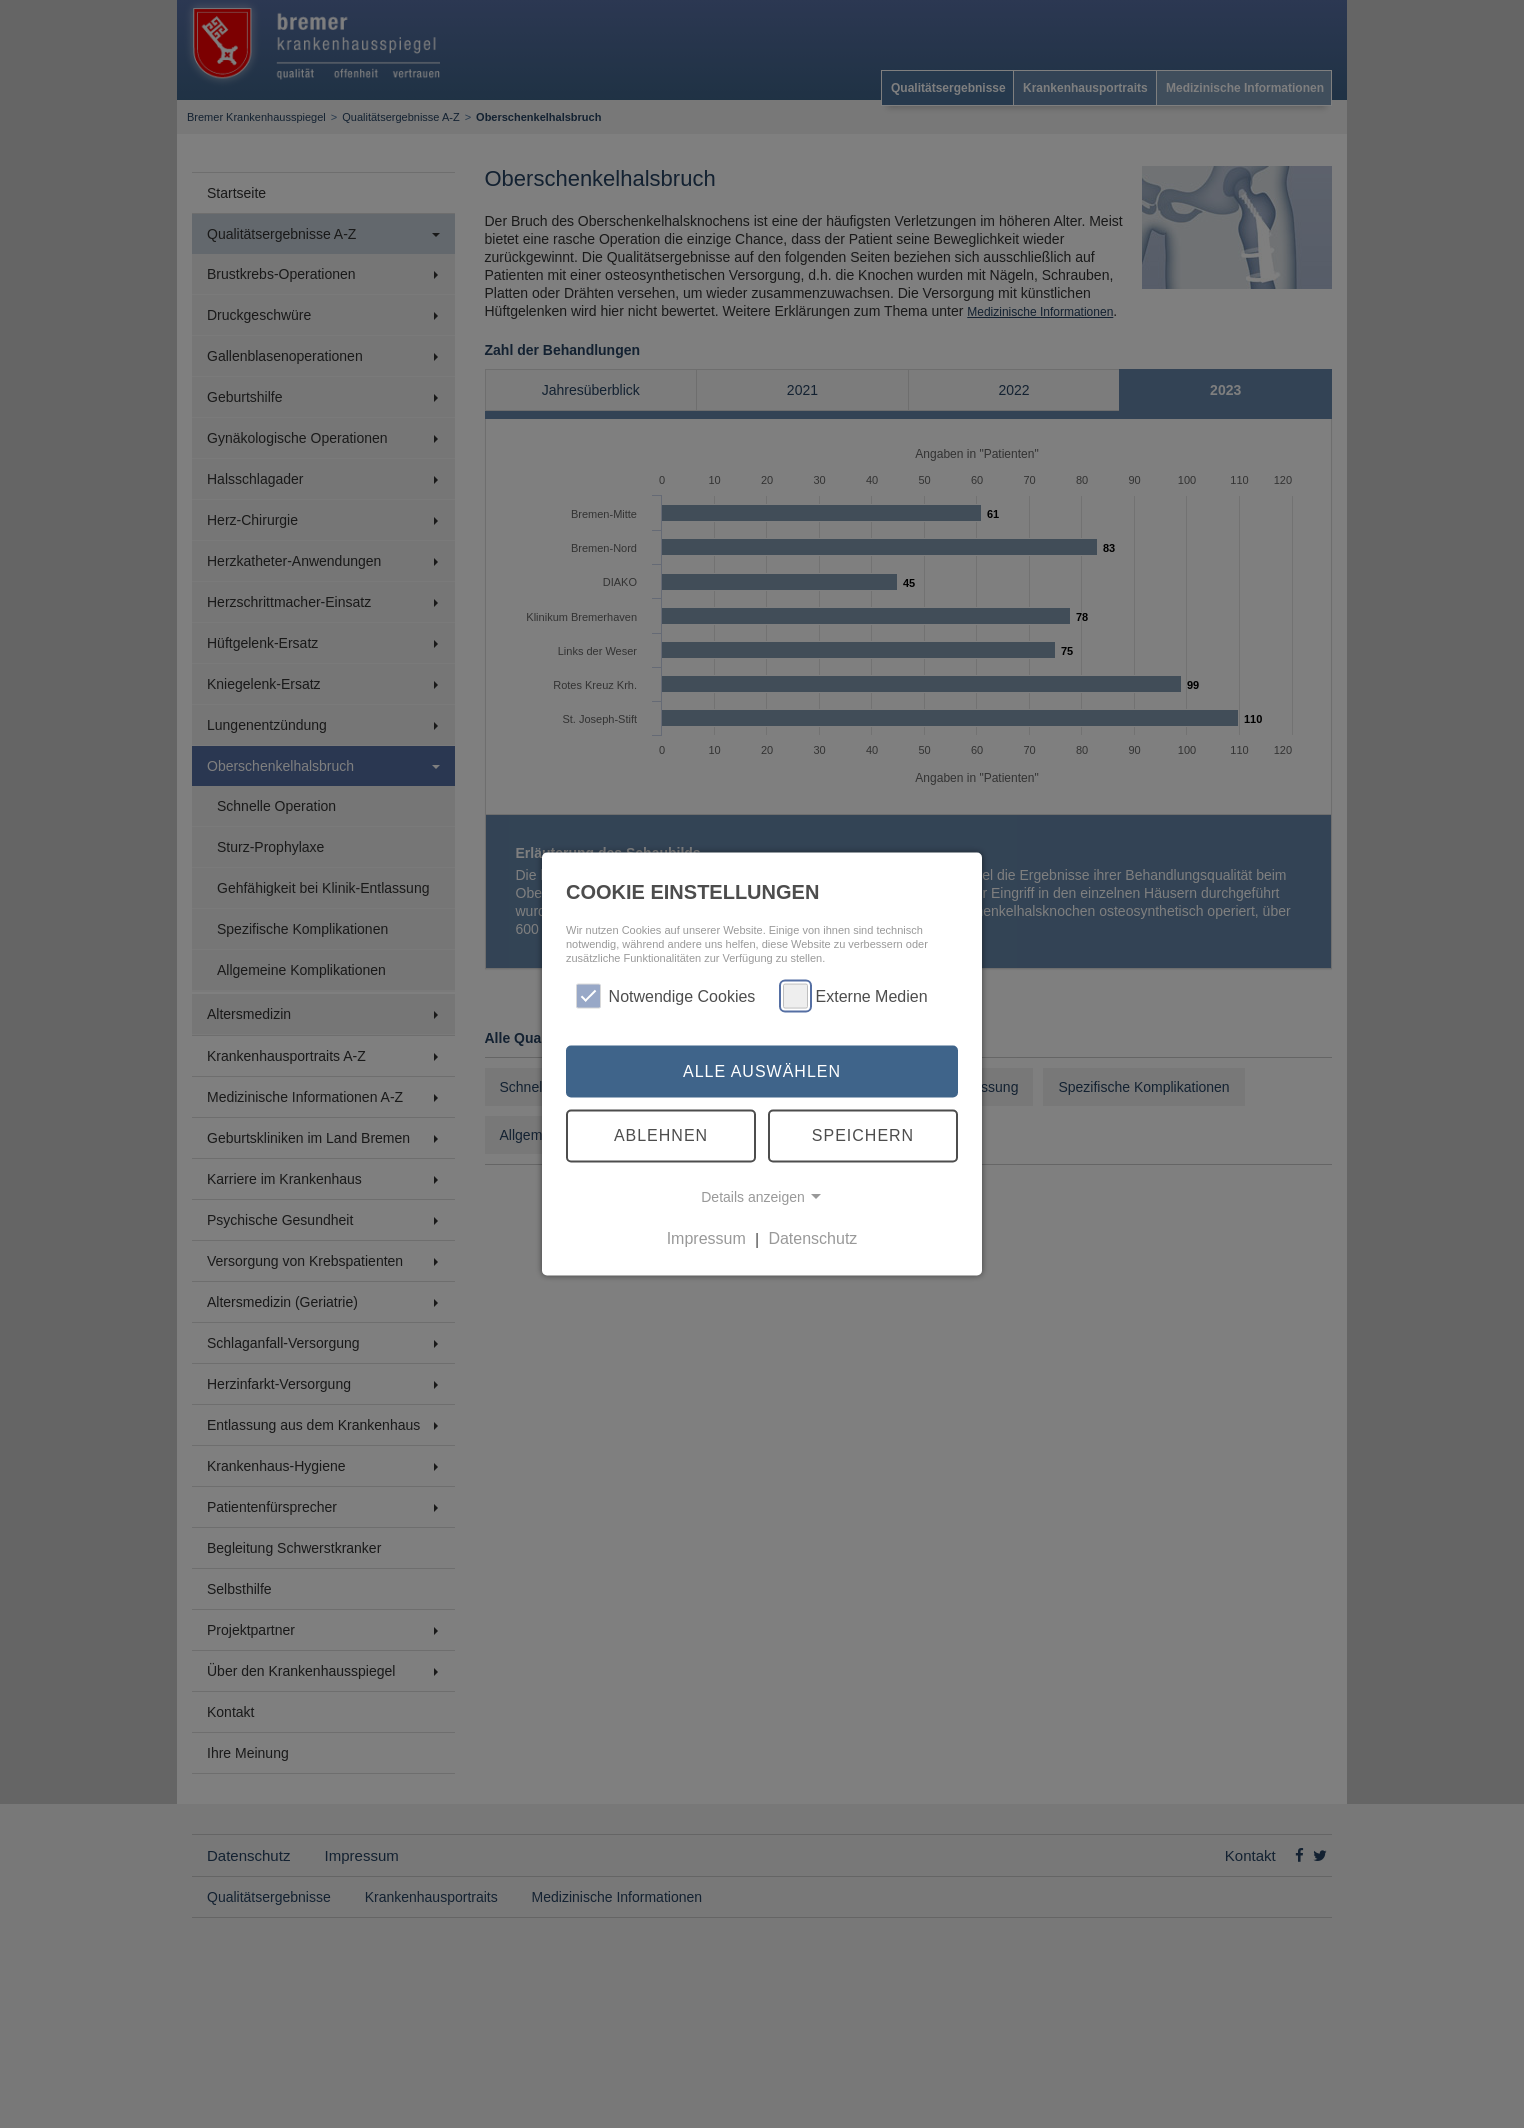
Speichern (863, 1135)
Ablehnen (661, 1135)
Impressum (706, 1238)
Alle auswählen (762, 1070)
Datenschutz (812, 1238)
